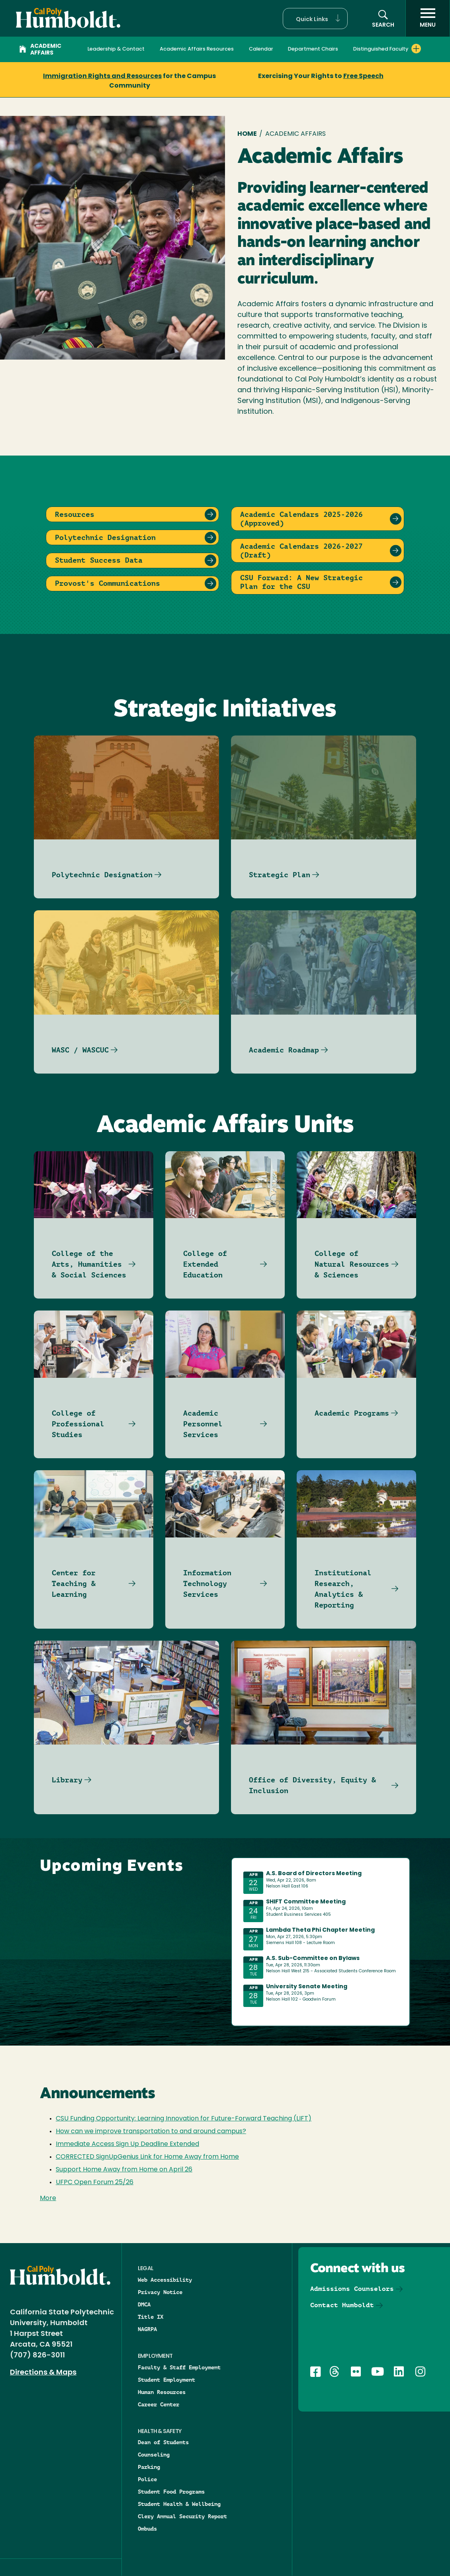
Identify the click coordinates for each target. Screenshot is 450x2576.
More (48, 2198)
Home (247, 134)
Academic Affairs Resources (197, 49)
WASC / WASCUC (80, 1050)
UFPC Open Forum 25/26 (94, 2182)
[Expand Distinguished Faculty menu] (416, 48)
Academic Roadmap (284, 1050)
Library (67, 1780)
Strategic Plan (279, 874)
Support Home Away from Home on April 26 (124, 2170)
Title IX (150, 2317)
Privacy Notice (160, 2292)
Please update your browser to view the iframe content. (320, 1940)
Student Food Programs (171, 2491)
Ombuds (147, 2528)
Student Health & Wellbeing (179, 2504)
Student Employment (166, 2379)
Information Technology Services (207, 1583)
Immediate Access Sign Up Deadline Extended (127, 2144)
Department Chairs (313, 49)
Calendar (261, 49)
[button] (315, 18)
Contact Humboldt (342, 2305)
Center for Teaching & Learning (74, 1583)
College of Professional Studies (78, 1424)
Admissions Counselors (352, 2288)
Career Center (158, 2404)
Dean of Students (163, 2442)
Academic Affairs (40, 49)
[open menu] (427, 18)
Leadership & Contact (116, 49)
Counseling (154, 2454)
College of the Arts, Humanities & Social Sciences (89, 1264)
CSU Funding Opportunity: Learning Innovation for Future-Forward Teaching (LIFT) (183, 2119)
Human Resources (162, 2392)
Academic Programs (352, 1413)
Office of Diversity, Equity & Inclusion (312, 1785)
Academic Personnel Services (203, 1424)
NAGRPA (147, 2329)
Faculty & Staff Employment (179, 2367)
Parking (149, 2467)
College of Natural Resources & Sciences (352, 1264)
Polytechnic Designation (102, 874)
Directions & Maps (43, 2372)
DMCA (144, 2304)
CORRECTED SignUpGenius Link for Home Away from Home (147, 2157)
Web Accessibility (165, 2280)
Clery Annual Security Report (182, 2516)
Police (147, 2479)
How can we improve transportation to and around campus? (151, 2131)
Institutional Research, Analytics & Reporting (343, 1589)
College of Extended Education (205, 1264)
